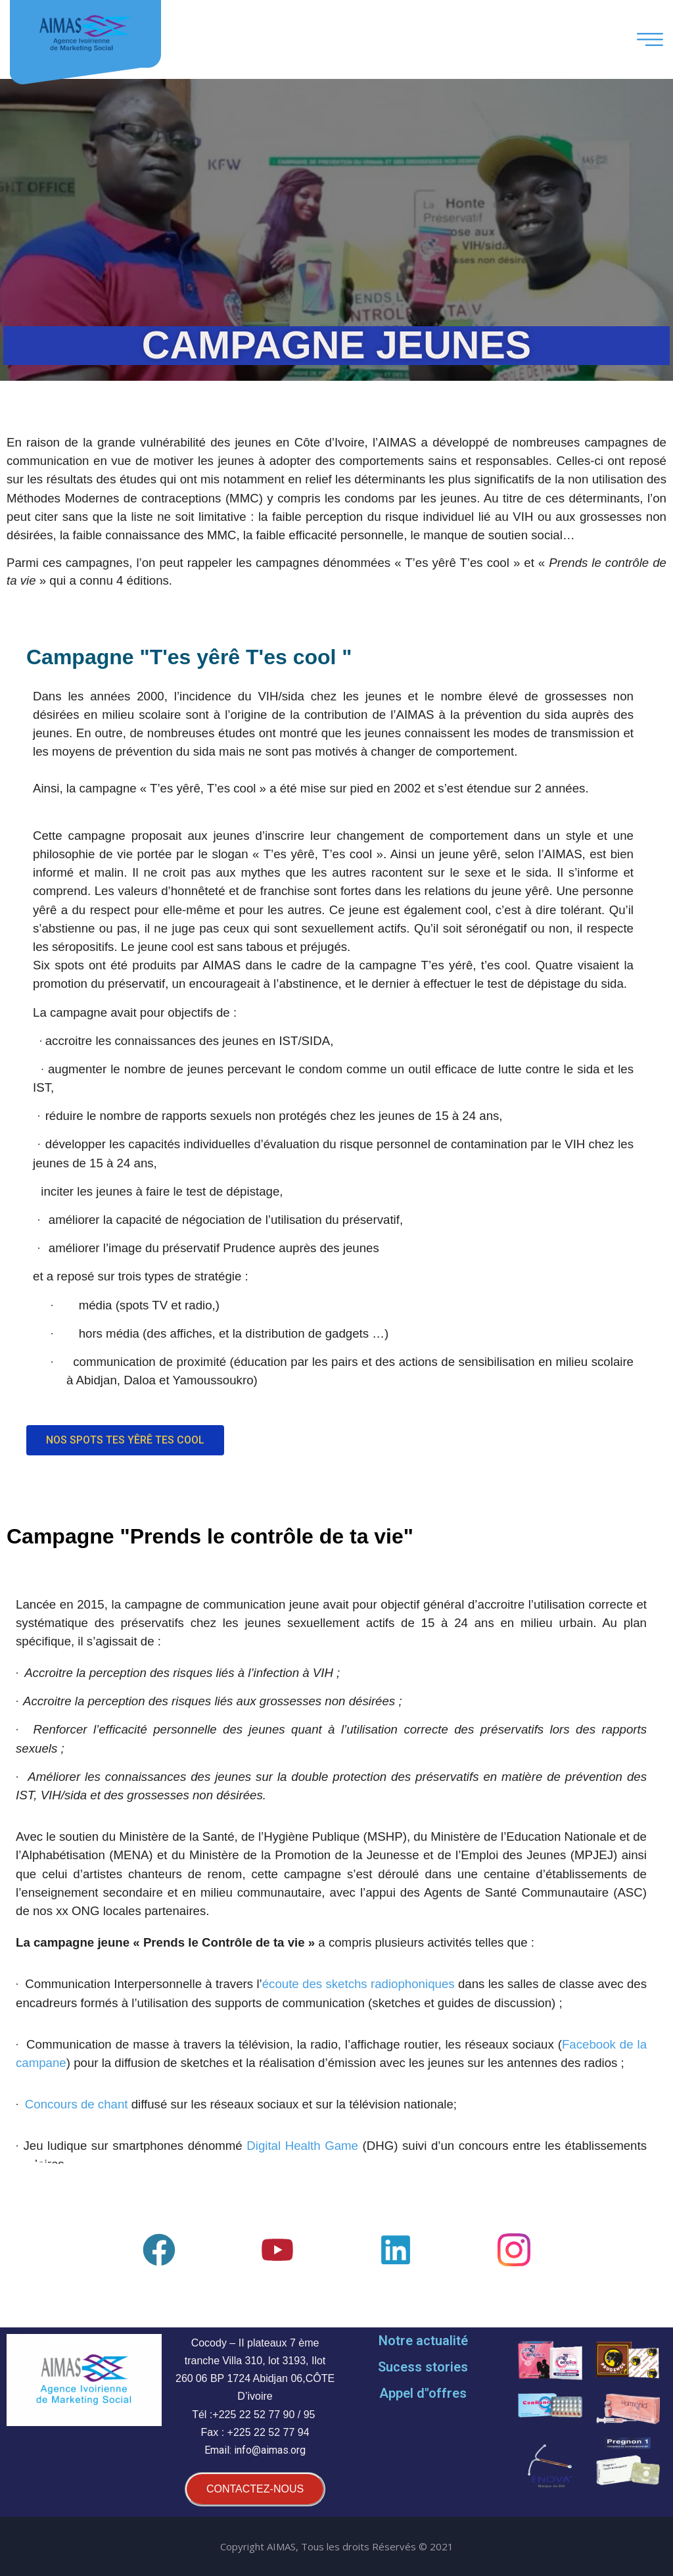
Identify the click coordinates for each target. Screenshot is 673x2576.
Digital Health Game (302, 2145)
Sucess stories (423, 2367)
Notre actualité (423, 2340)
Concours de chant (76, 2104)
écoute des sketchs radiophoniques (358, 1984)
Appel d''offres (423, 2393)
